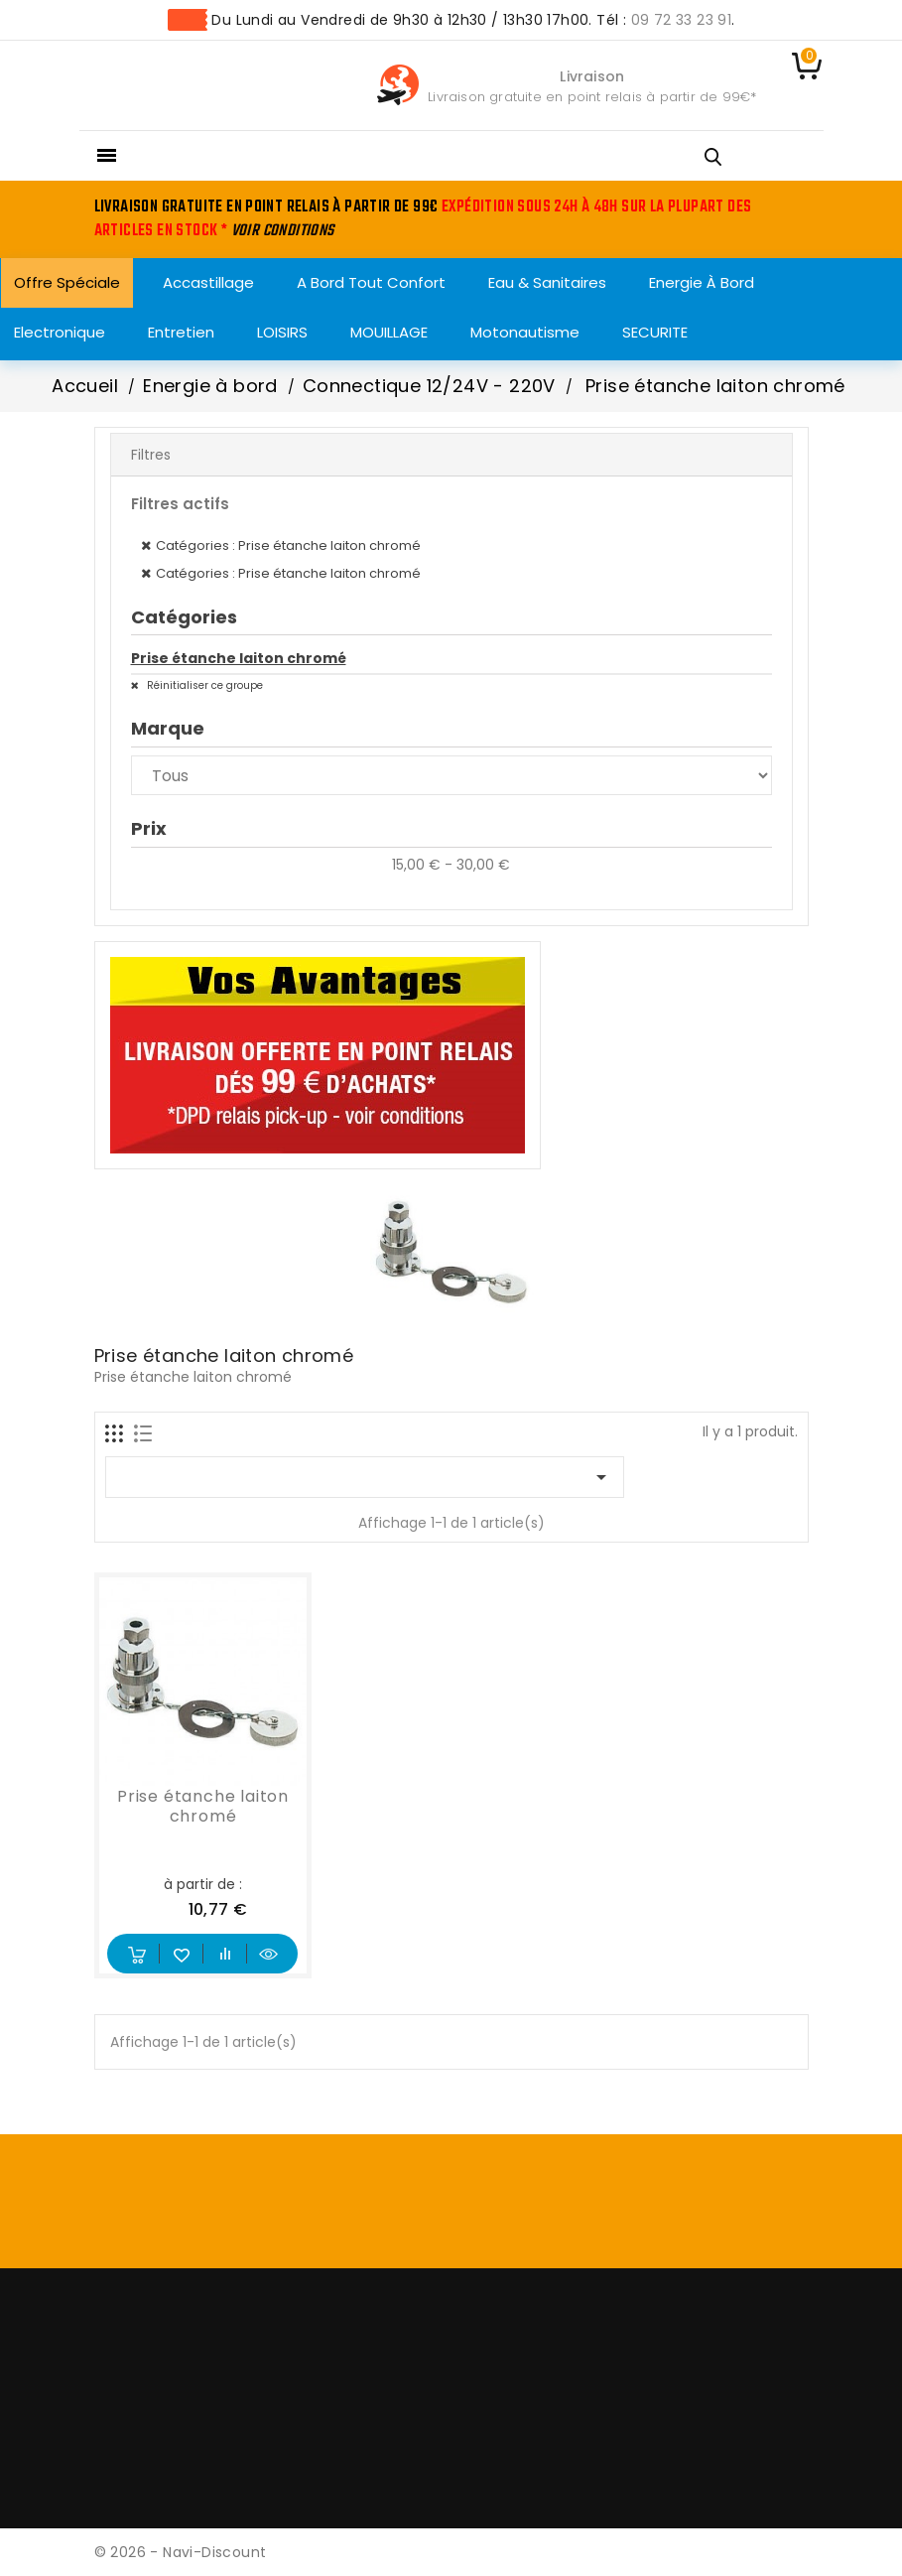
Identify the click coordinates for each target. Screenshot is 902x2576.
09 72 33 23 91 (681, 20)
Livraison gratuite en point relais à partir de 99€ (589, 96)
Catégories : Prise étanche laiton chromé (288, 545)
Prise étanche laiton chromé (238, 658)
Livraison (592, 76)
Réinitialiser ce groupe (203, 685)
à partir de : (203, 1884)
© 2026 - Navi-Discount (180, 2552)
